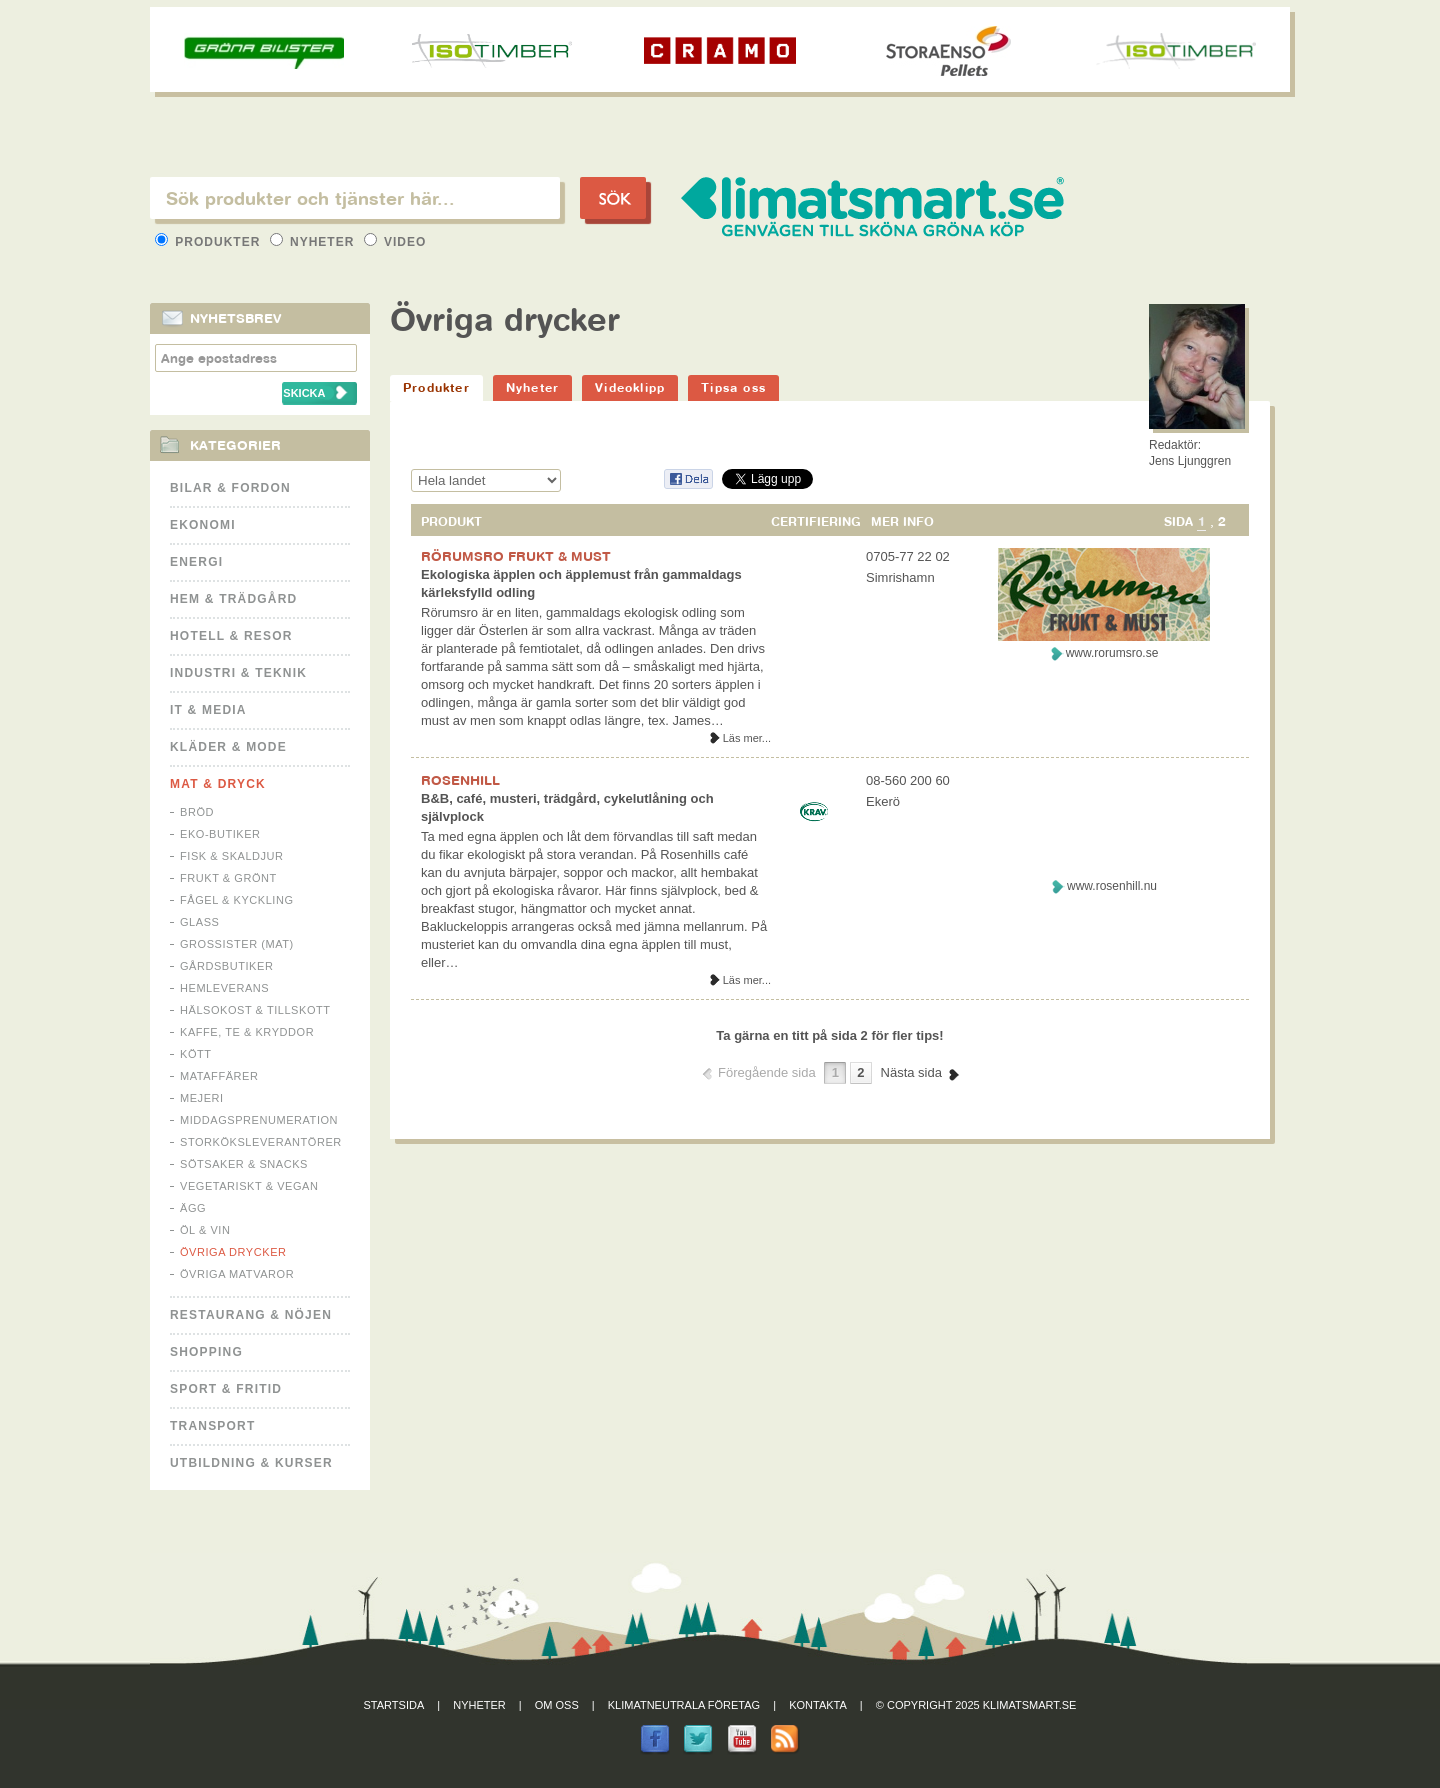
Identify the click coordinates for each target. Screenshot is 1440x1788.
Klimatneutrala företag (684, 1705)
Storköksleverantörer (261, 1142)
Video (395, 242)
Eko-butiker (220, 834)
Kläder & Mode (228, 747)
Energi (196, 562)
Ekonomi (203, 525)
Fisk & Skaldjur (232, 856)
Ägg (193, 1208)
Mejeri (202, 1098)
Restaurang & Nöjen (251, 1315)
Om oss (557, 1705)
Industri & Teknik (238, 673)
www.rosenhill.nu (1112, 886)
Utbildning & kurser (251, 1463)
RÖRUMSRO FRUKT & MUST (516, 556)
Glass (199, 922)
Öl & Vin (205, 1230)
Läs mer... (747, 738)
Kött (196, 1054)
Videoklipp (630, 387)
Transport (212, 1426)
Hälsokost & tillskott (255, 1010)
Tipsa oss (733, 387)
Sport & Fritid (226, 1389)
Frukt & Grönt (228, 878)
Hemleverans (224, 988)
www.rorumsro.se (1112, 653)
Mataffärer (219, 1076)
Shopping (206, 1352)
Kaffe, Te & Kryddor (247, 1032)
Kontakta (818, 1705)
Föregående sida (767, 1072)
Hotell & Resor (231, 636)
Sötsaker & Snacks (244, 1164)
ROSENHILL (460, 780)
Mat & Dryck (218, 784)
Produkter (210, 242)
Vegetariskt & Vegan (249, 1186)
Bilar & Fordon (230, 488)
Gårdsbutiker (226, 966)
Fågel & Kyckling (237, 900)
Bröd (197, 812)
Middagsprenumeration (259, 1120)
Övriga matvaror (237, 1274)
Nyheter (314, 242)
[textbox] (355, 198)
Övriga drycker (233, 1252)
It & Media (208, 710)
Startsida (394, 1705)
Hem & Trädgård (233, 599)
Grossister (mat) (237, 944)
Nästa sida (911, 1072)
